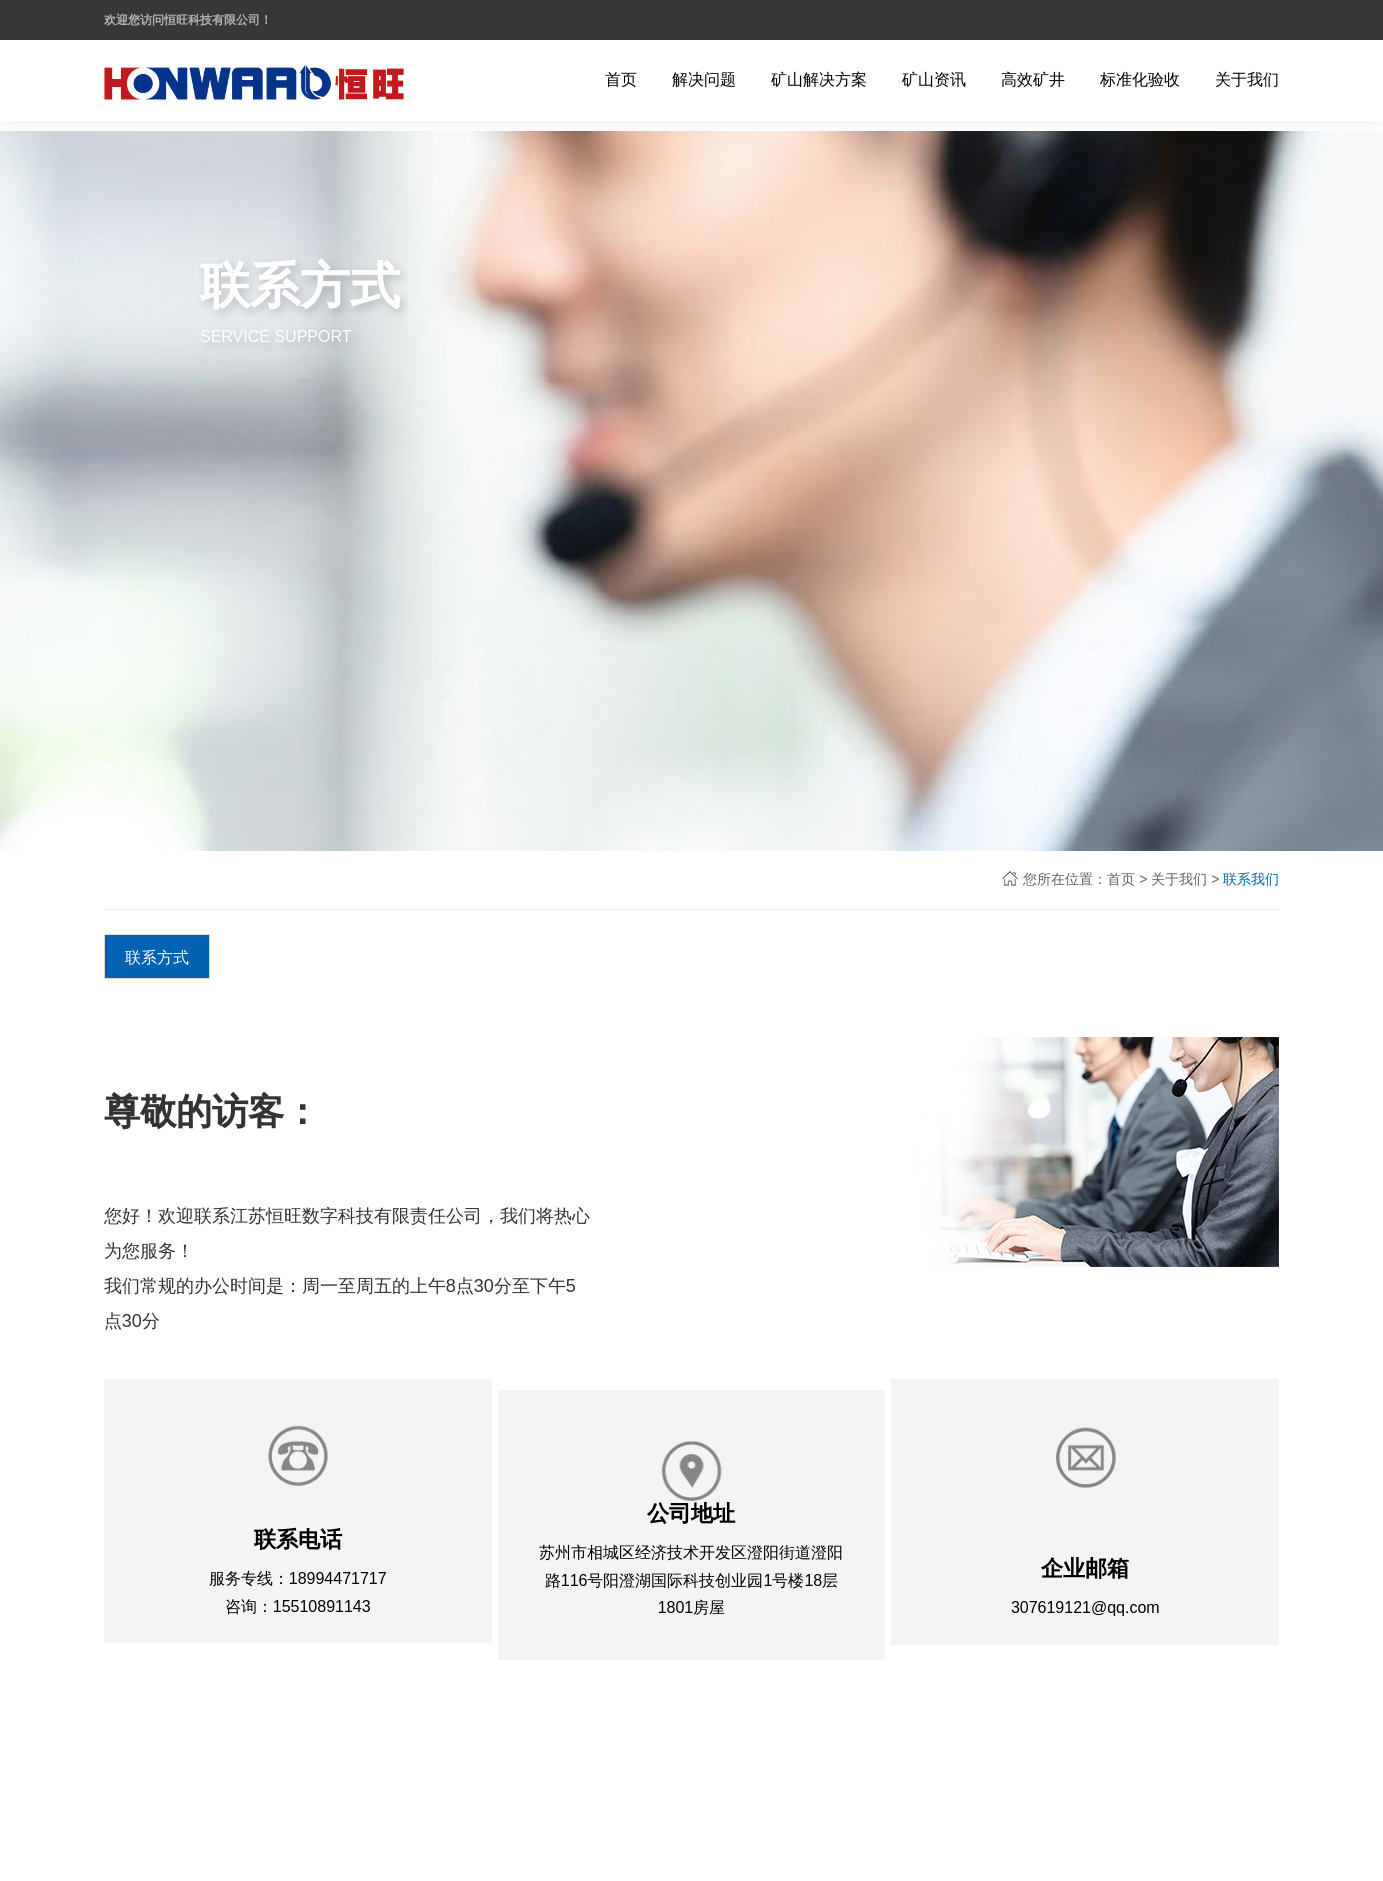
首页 (1121, 879)
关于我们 (1179, 879)
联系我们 (1251, 879)
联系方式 (157, 957)
